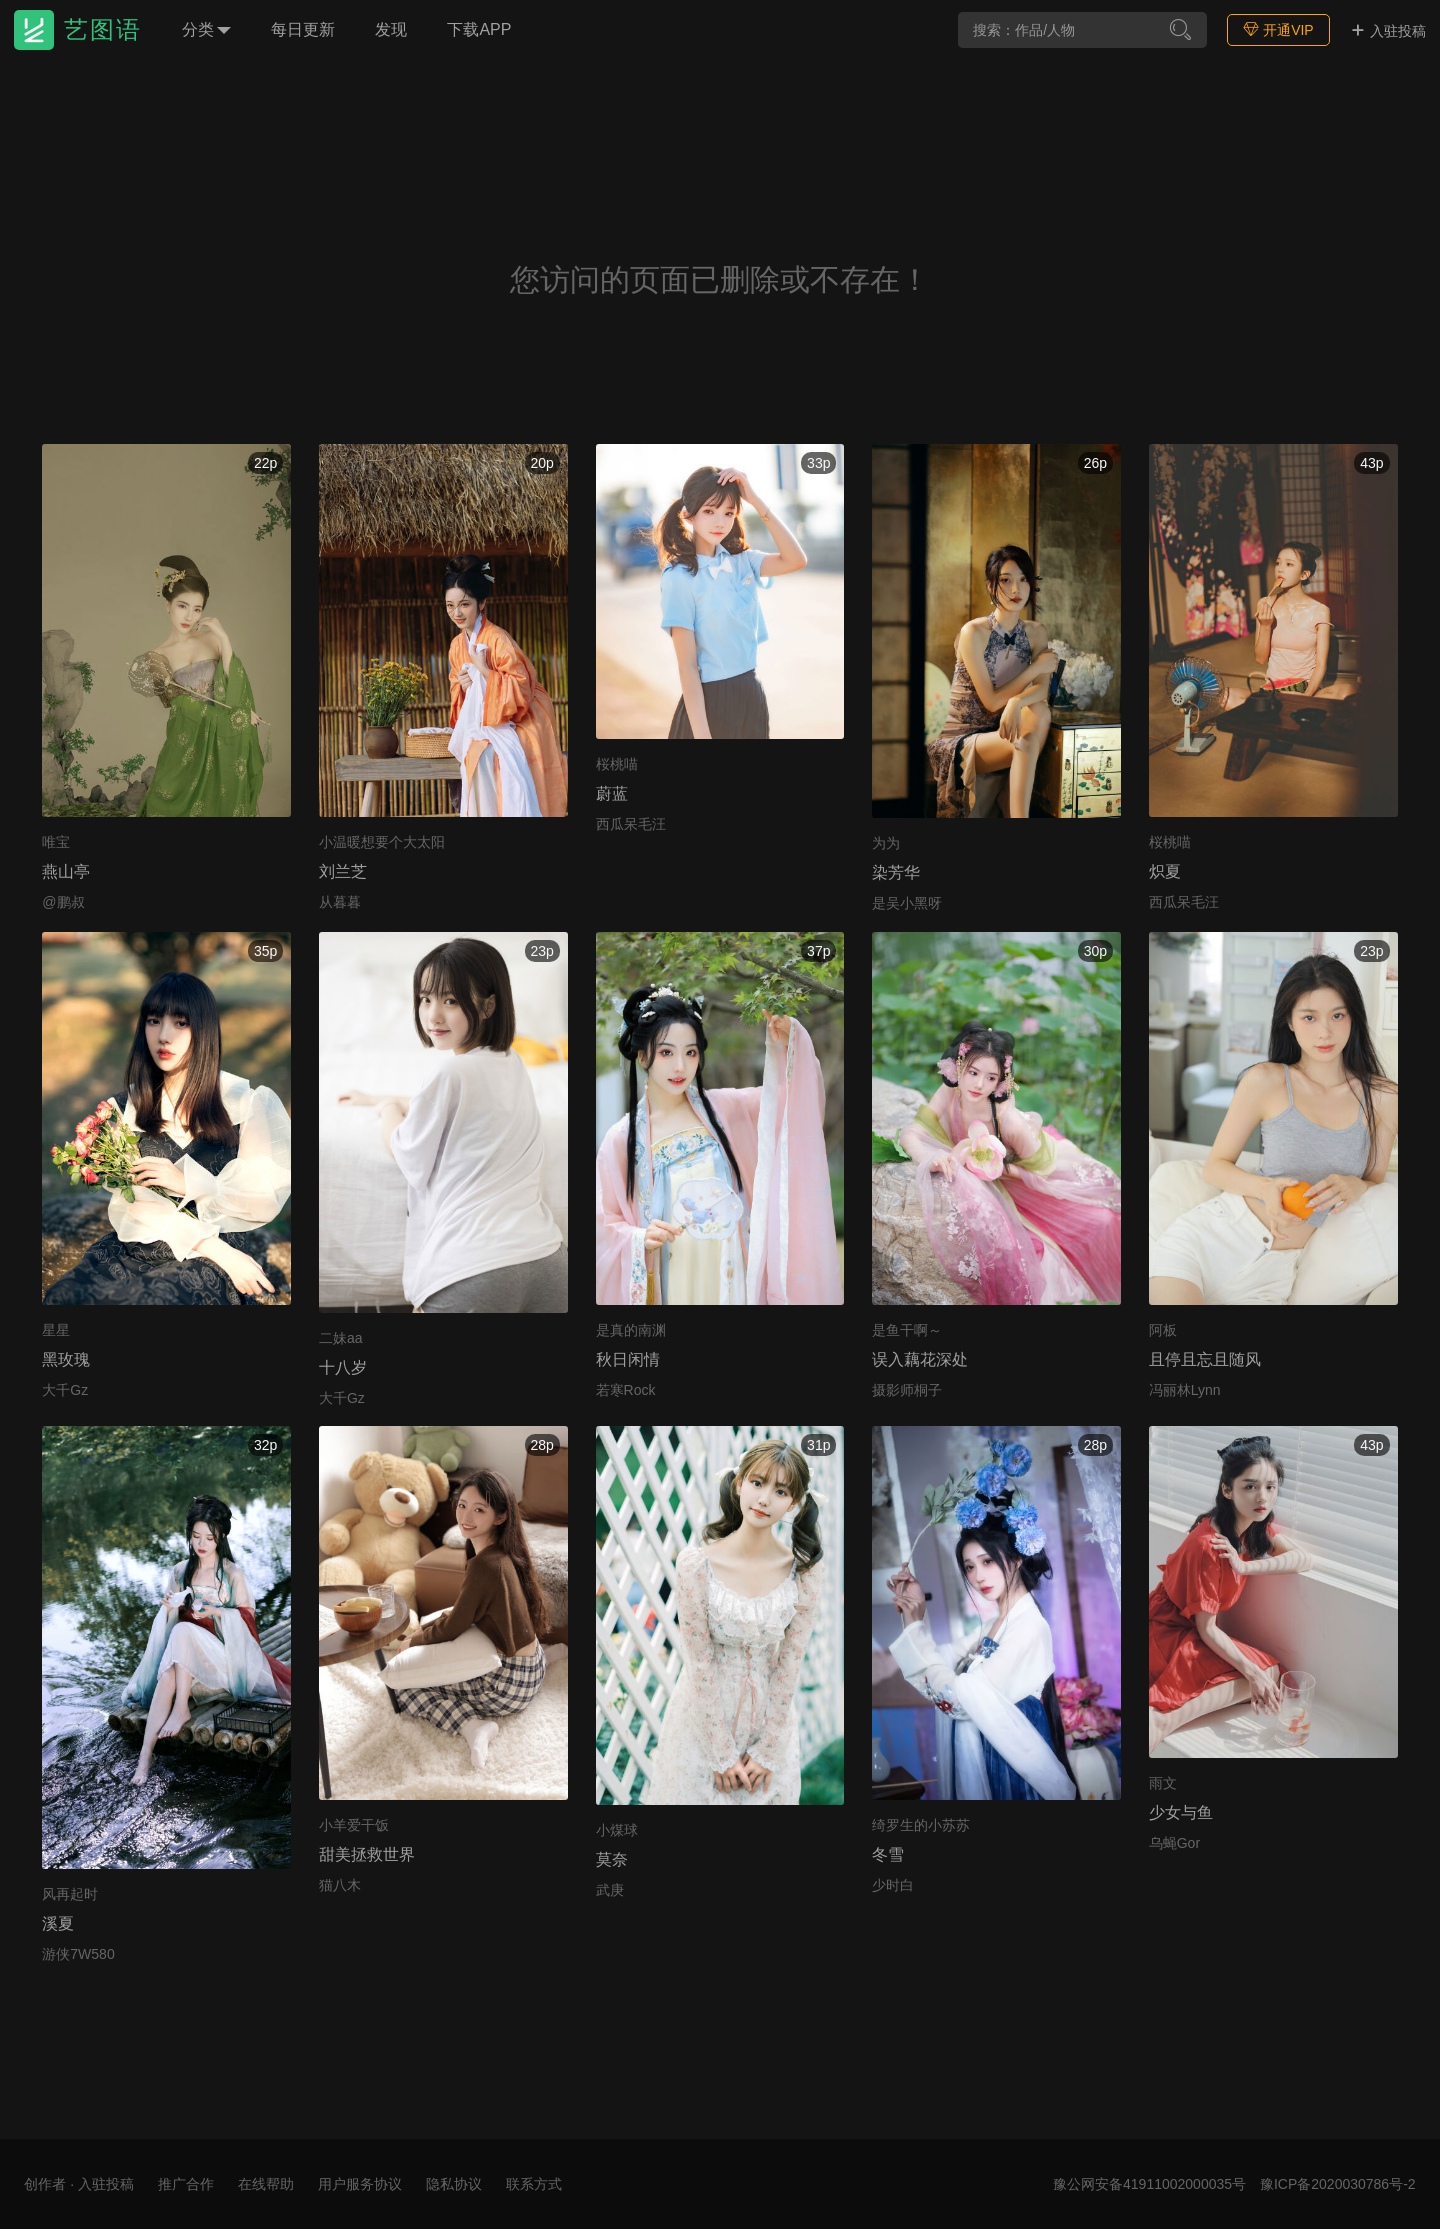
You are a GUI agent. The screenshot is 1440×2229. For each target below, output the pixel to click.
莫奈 (612, 1859)
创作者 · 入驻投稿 (79, 2184)
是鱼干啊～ (907, 1330)
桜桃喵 (617, 764)
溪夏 (58, 1923)
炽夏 (1165, 871)
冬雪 (888, 1854)
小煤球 (617, 1830)
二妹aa (341, 1338)
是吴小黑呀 (907, 903)
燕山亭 (66, 871)
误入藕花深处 (920, 1359)
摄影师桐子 (907, 1390)
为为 (886, 843)
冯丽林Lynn (1185, 1390)
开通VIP (1278, 29)
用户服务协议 (360, 2184)
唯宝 (56, 842)
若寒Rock (626, 1390)
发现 (391, 29)
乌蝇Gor (1174, 1843)
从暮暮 (340, 902)
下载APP (479, 29)
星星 (56, 1330)
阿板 (1163, 1330)
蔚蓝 (612, 793)
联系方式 (534, 2184)
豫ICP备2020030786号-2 (1338, 2184)
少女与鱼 (1181, 1812)
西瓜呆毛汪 (631, 824)
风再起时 (70, 1894)
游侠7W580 (78, 1954)
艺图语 (103, 29)
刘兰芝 (343, 871)
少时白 (893, 1885)
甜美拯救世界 (367, 1854)
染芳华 (896, 872)
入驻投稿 (1388, 31)
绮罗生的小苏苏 (921, 1825)
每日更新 (303, 29)
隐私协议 (454, 2184)
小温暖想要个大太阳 (382, 842)
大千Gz (65, 1390)
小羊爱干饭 (354, 1825)
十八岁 (343, 1367)
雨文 (1163, 1783)
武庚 (610, 1890)
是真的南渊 (631, 1330)
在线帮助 (266, 2184)
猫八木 (340, 1885)
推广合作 (186, 2184)
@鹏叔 (63, 902)
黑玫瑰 (66, 1359)
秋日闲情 (628, 1359)
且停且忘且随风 (1205, 1359)
